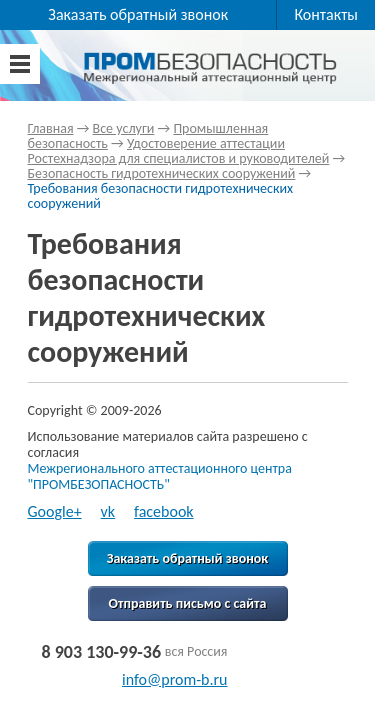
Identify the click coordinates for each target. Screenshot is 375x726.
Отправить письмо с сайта (188, 603)
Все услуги (124, 128)
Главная (51, 128)
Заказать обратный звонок (138, 14)
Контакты (326, 14)
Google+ (55, 511)
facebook (164, 511)
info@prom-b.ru (175, 679)
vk (108, 511)
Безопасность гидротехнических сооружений (162, 173)
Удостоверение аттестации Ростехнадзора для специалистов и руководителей (179, 151)
